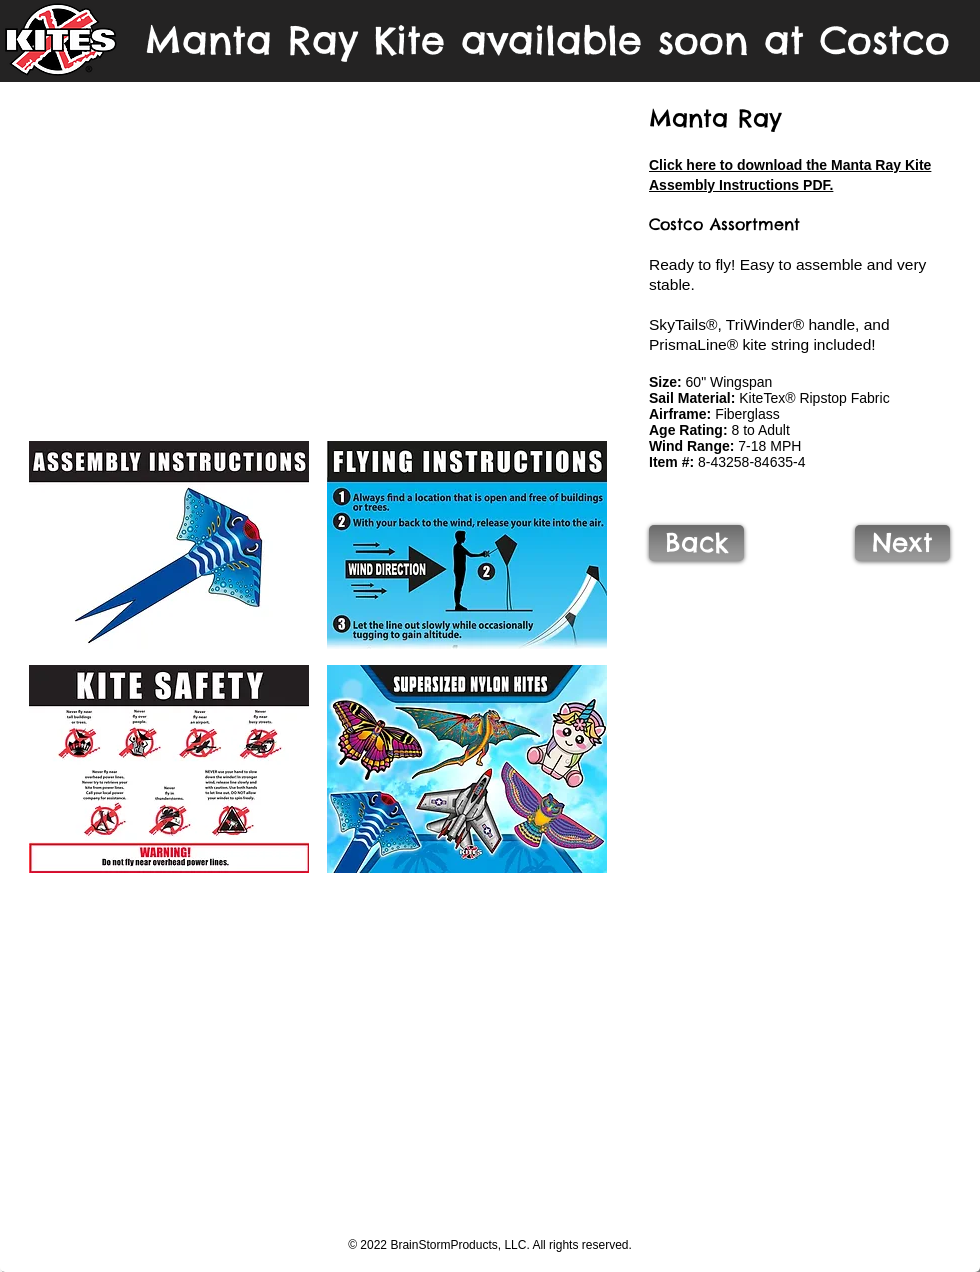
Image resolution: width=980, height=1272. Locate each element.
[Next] (902, 543)
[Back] (696, 543)
